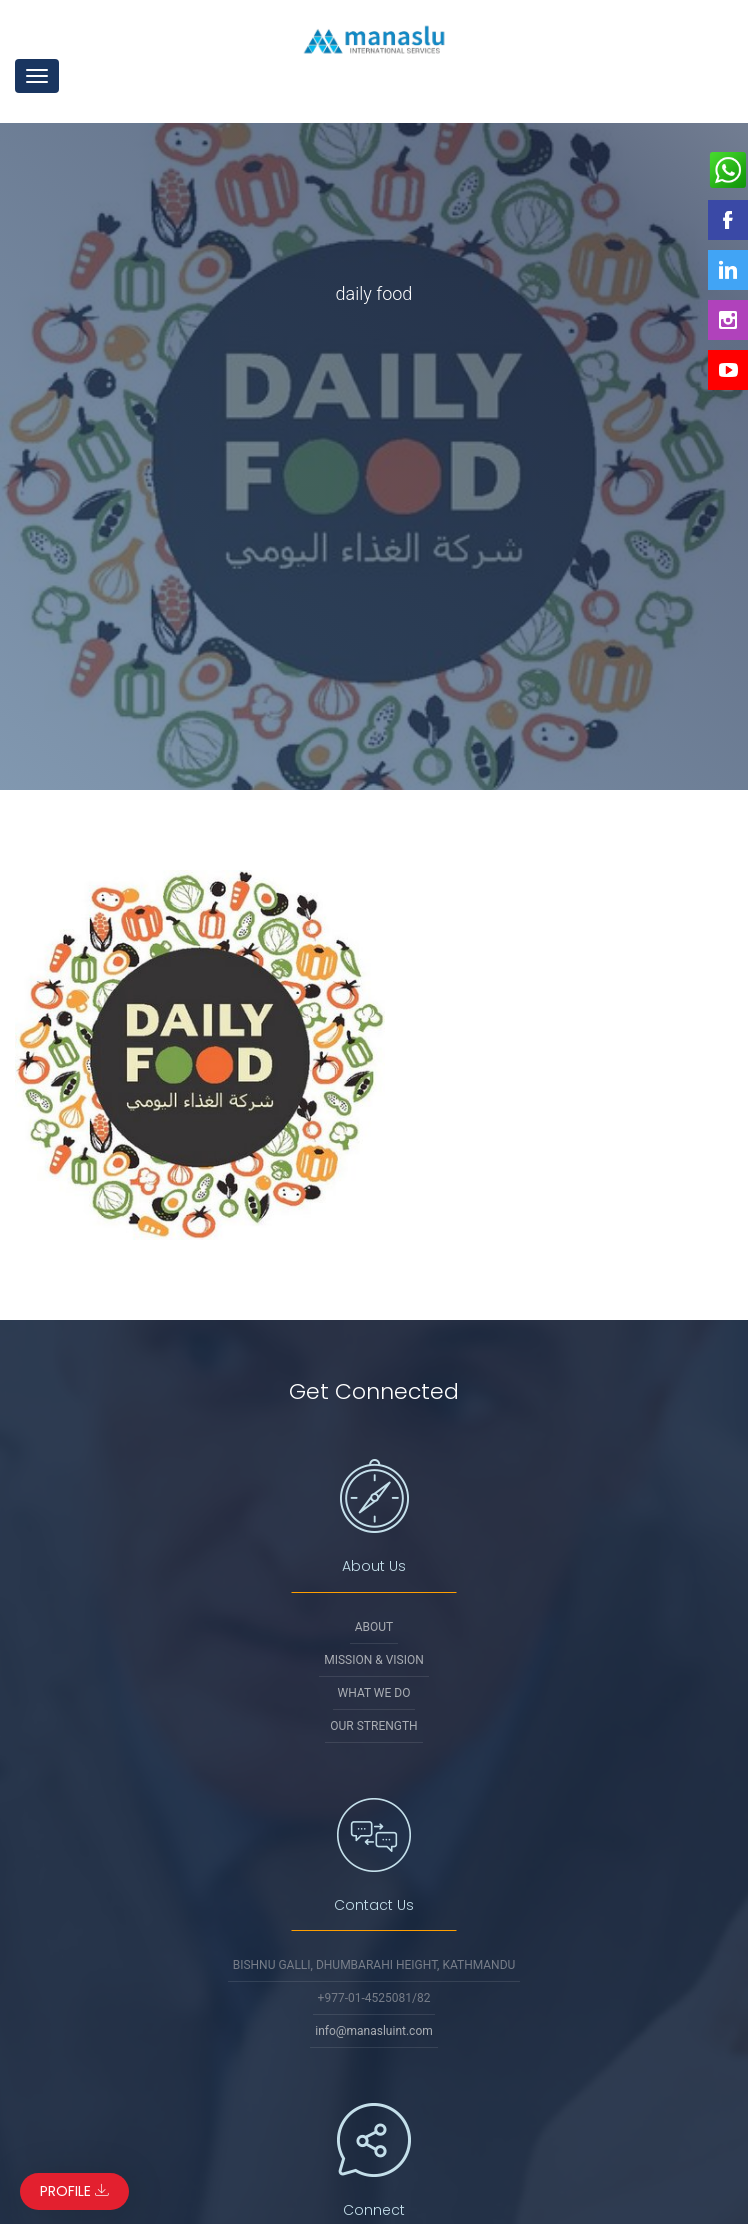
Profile (74, 2191)
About (374, 1627)
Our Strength (373, 1726)
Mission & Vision (374, 1660)
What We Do (374, 1693)
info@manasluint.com (374, 2031)
